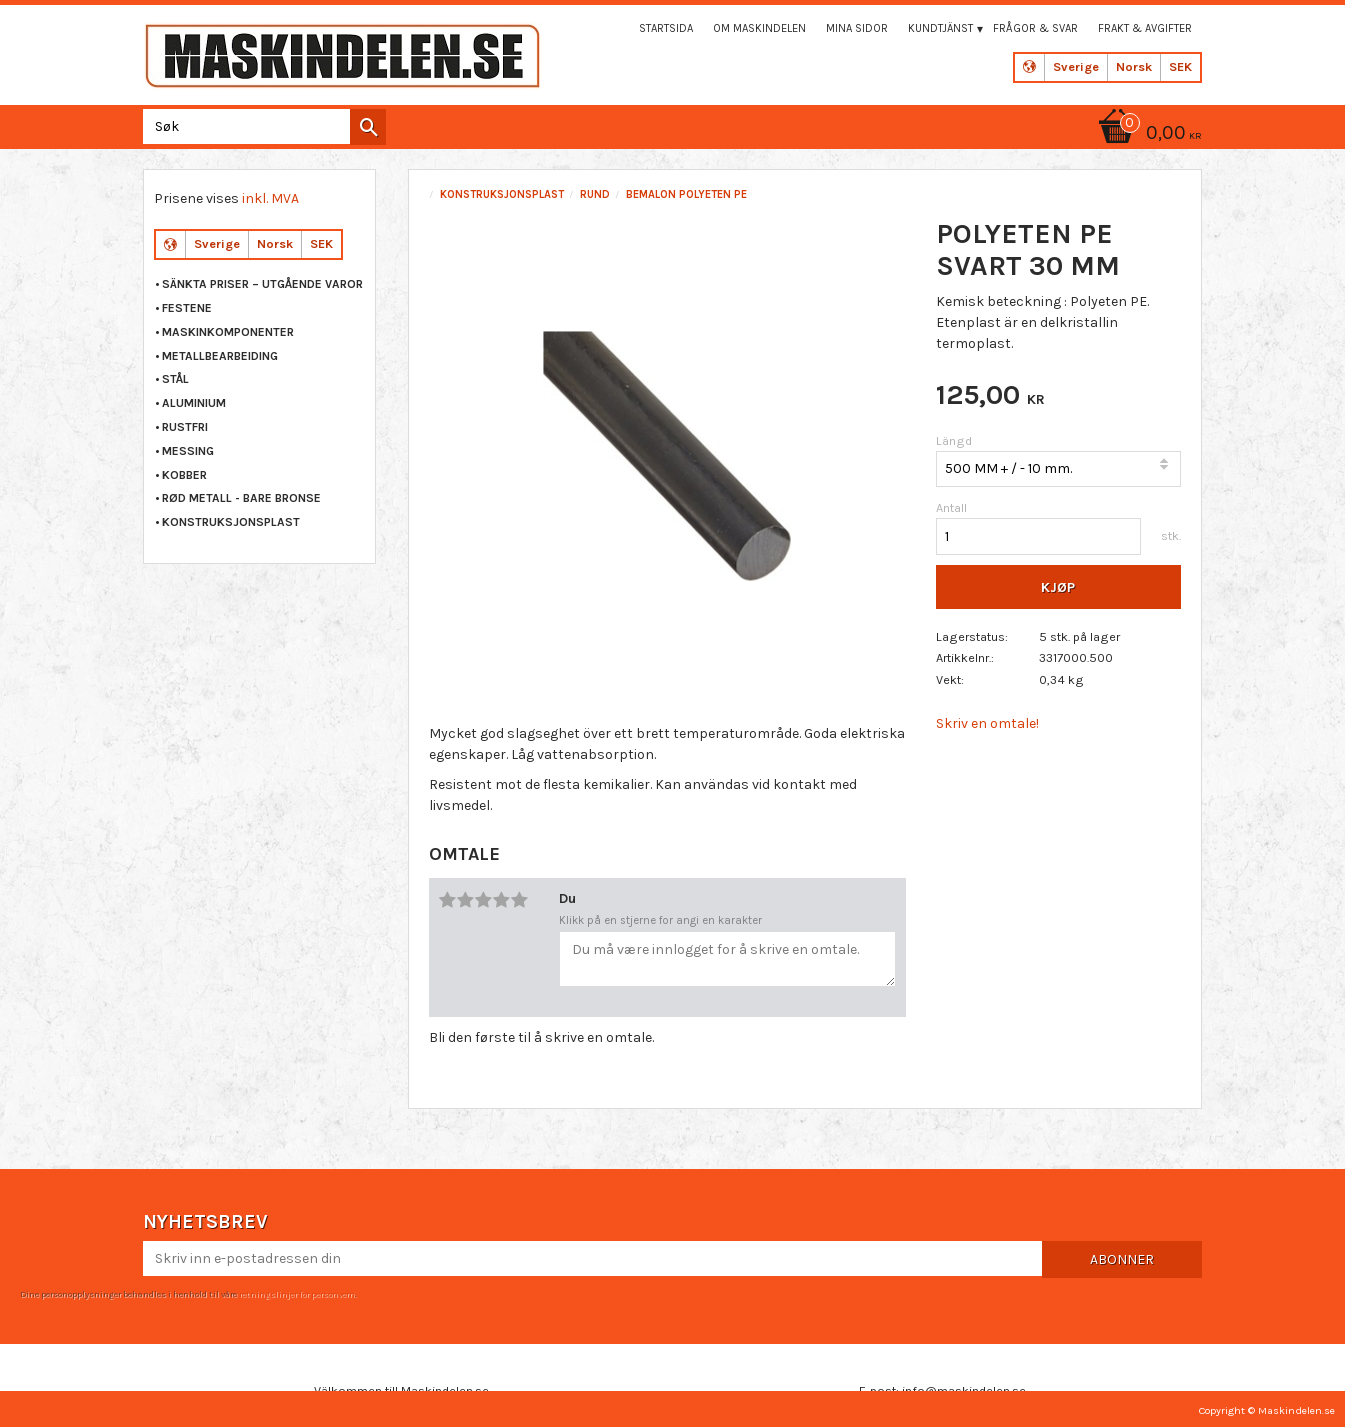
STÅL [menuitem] (175, 379)
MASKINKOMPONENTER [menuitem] (228, 332)
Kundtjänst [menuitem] (940, 28)
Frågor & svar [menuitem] (1035, 28)
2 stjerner (466, 900)
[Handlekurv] (1147, 134)
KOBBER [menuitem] (184, 475)
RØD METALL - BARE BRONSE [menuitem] (241, 498)
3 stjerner (484, 900)
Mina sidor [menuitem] (857, 28)
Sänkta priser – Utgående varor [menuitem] (262, 284)
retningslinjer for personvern (297, 1294)
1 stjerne (448, 900)
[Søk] (368, 127)
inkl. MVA (270, 198)
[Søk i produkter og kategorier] (260, 126)
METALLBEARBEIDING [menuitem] (220, 356)
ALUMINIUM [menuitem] (194, 403)
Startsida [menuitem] (666, 28)
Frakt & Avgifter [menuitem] (1145, 28)
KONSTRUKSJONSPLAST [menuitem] (231, 522)
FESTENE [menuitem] (187, 308)
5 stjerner (520, 900)
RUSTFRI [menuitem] (185, 427)
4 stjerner (502, 900)
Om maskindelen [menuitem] (759, 28)
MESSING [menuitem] (188, 451)
